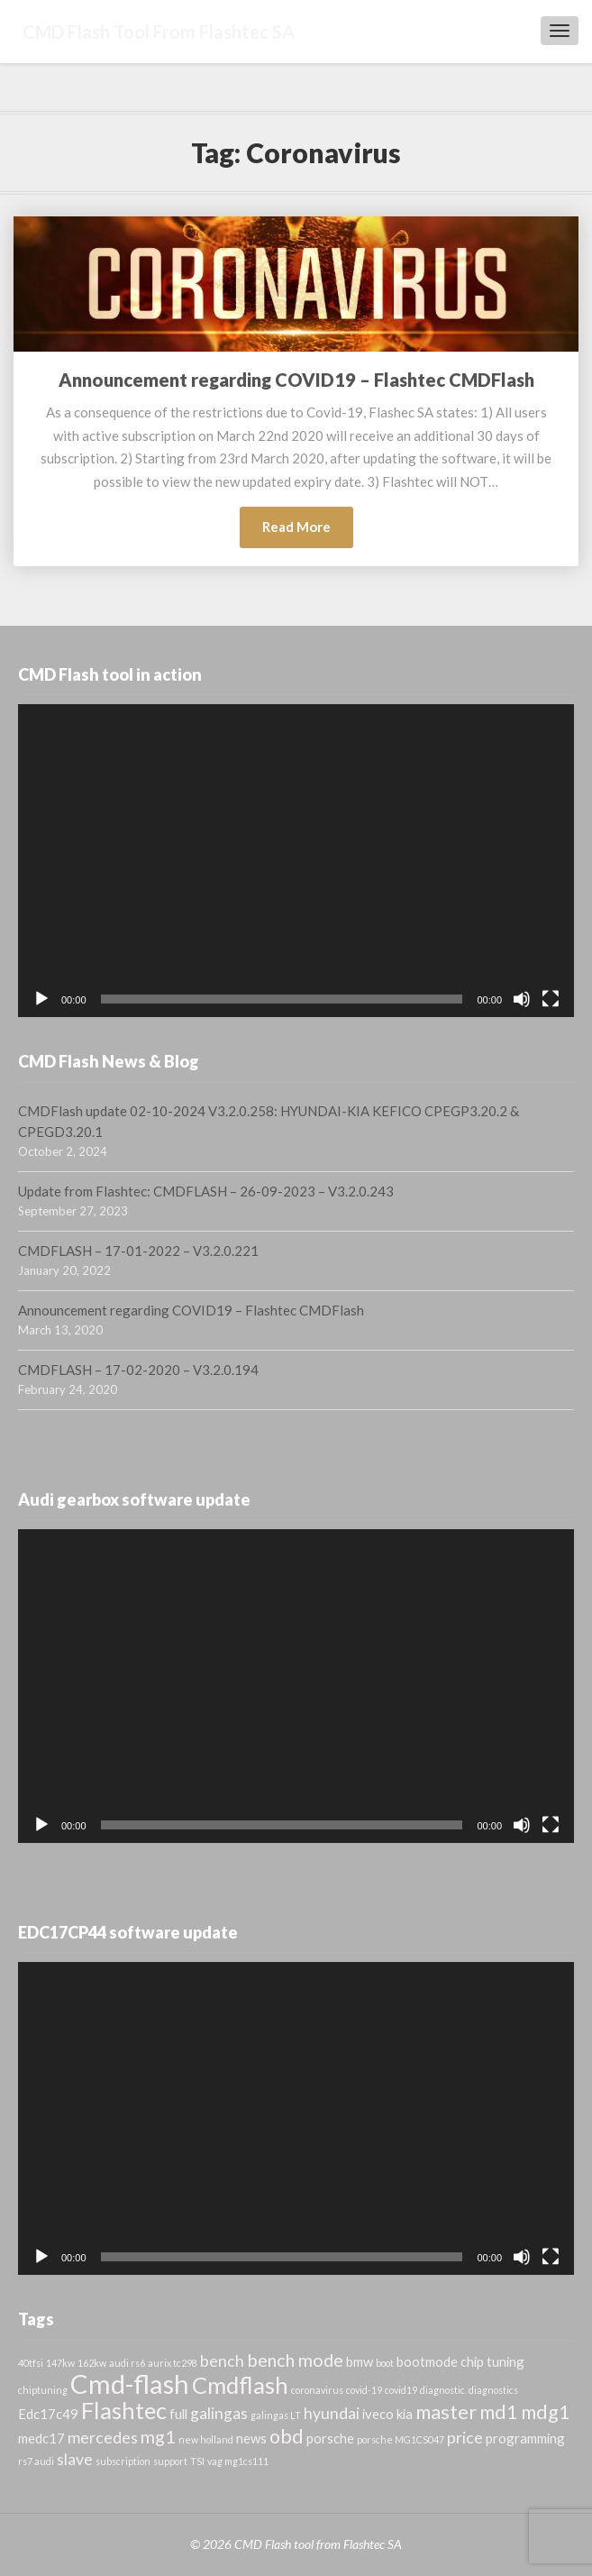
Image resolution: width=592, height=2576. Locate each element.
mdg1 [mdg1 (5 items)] (545, 2412)
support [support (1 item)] (170, 2461)
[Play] (41, 999)
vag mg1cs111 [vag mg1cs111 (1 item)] (238, 2461)
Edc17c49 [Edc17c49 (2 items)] (48, 2414)
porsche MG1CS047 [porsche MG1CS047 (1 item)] (400, 2439)
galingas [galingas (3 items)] (219, 2413)
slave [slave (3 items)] (75, 2459)
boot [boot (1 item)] (385, 2363)
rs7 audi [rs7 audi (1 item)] (36, 2461)
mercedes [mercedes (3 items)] (103, 2437)
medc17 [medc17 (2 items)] (41, 2438)
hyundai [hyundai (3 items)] (332, 2413)
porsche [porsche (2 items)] (330, 2438)
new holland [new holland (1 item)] (205, 2439)
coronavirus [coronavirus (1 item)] (317, 2390)
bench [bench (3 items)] (222, 2360)
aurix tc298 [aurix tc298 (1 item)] (172, 2363)
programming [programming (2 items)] (525, 2438)
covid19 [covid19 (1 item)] (401, 2390)
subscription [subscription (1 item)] (123, 2461)
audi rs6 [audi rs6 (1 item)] (127, 2363)
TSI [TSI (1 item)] (197, 2461)
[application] (296, 860)
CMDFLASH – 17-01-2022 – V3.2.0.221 (138, 1250)
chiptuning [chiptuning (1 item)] (43, 2390)
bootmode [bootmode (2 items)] (427, 2361)
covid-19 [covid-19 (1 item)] (364, 2390)
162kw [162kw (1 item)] (91, 2363)
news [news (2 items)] (251, 2438)
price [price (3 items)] (465, 2437)
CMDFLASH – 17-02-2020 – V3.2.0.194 (138, 1369)
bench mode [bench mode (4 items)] (295, 2359)
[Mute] (522, 999)
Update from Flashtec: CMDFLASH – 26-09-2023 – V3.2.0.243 (206, 1191)
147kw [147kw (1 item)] (60, 2363)
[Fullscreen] (551, 999)
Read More (307, 531)
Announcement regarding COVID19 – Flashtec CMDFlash (296, 379)
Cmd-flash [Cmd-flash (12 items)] (129, 2383)
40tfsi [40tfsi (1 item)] (30, 2363)
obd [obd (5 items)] (286, 2436)
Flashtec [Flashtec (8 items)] (124, 2410)
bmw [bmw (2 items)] (359, 2361)
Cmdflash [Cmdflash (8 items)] (240, 2384)
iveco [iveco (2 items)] (378, 2414)
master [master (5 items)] (446, 2412)
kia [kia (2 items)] (404, 2414)
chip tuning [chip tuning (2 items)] (492, 2361)
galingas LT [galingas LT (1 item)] (275, 2415)
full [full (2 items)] (178, 2414)
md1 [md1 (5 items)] (498, 2412)
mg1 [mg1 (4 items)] (158, 2436)
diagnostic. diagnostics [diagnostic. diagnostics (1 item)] (469, 2390)
